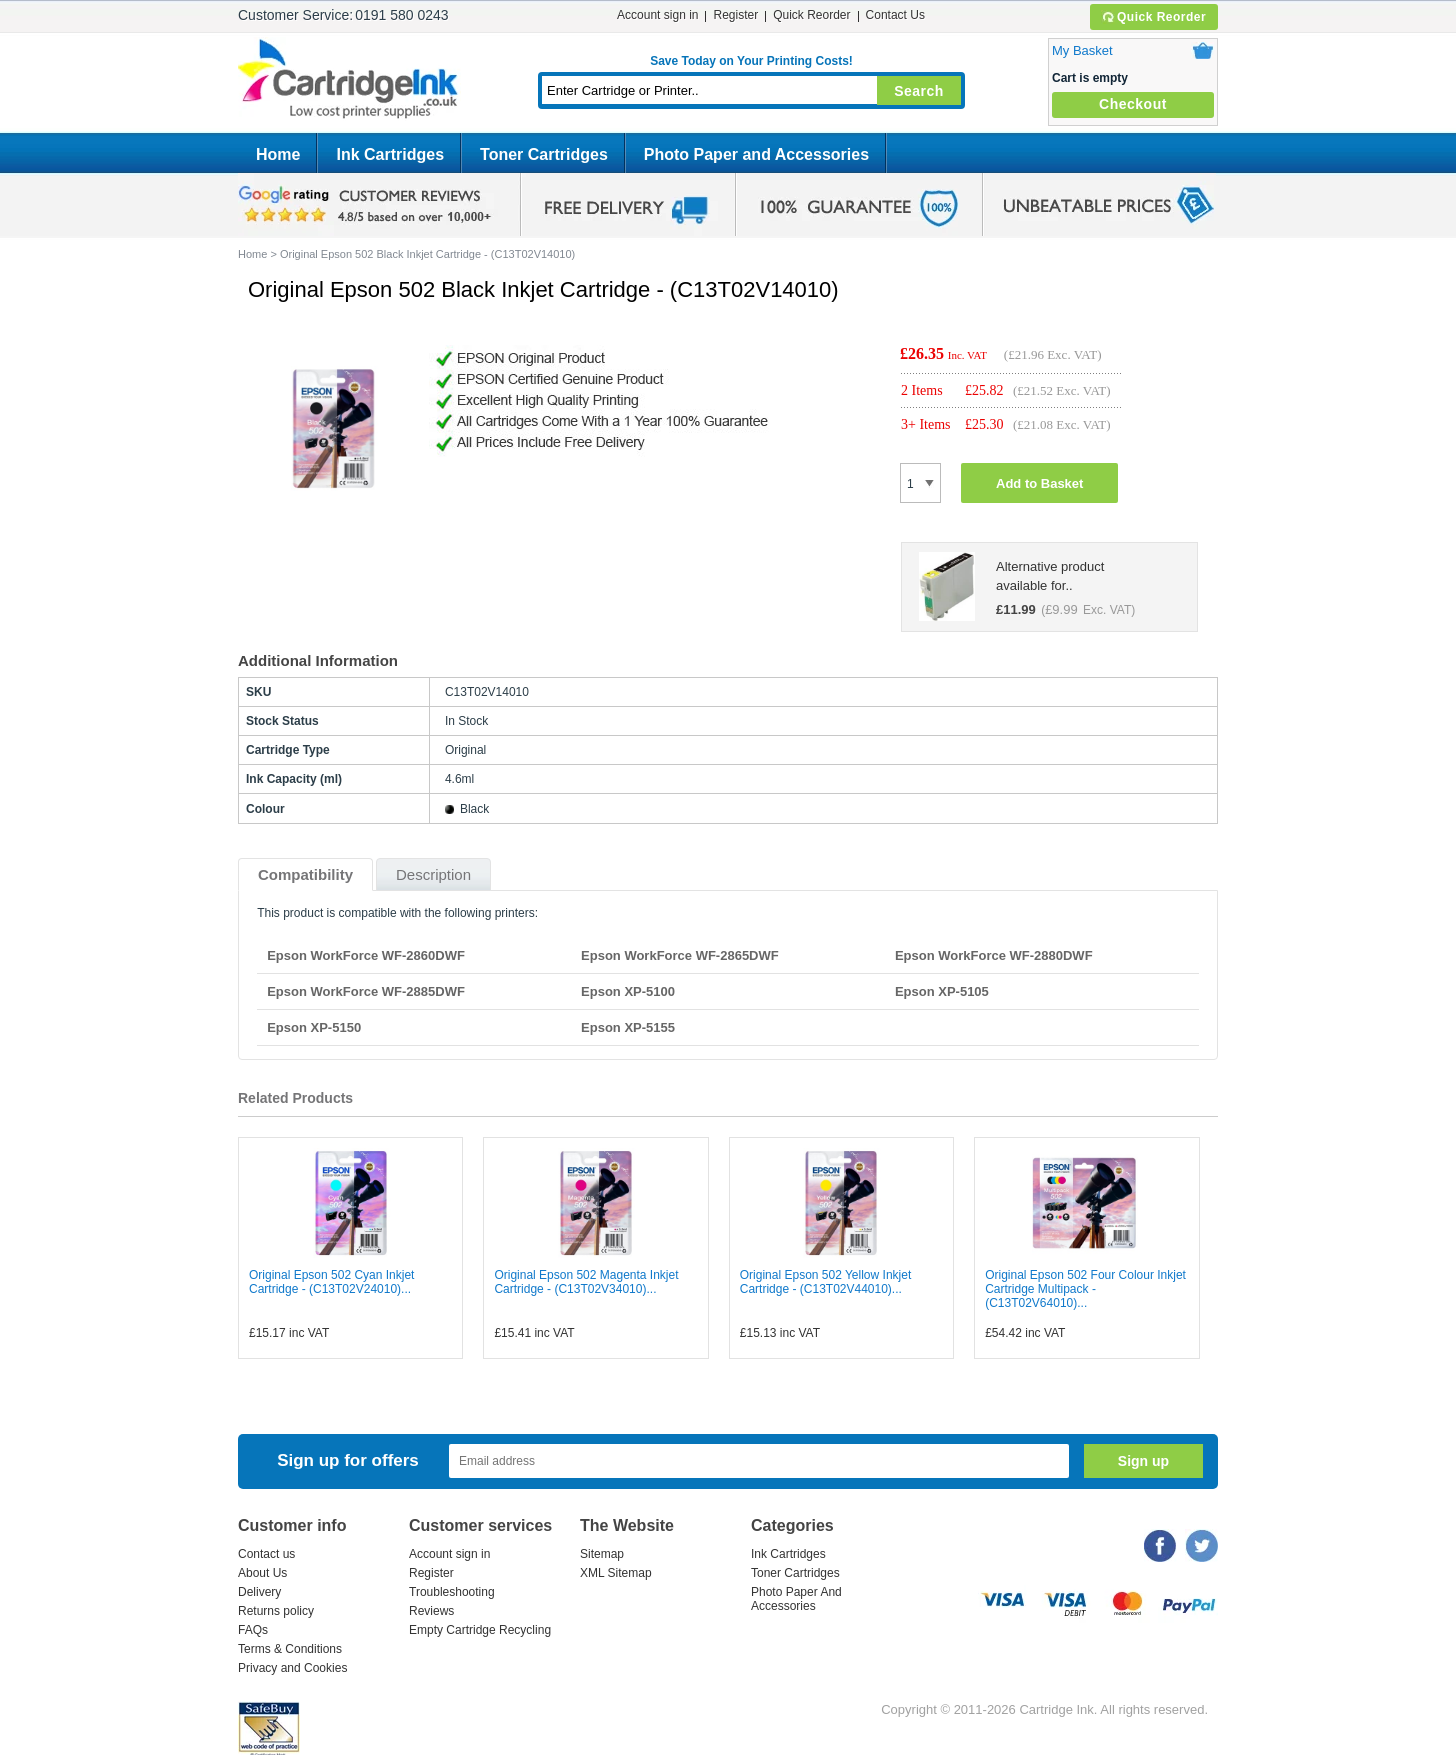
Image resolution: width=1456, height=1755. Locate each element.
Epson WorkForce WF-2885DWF (366, 991)
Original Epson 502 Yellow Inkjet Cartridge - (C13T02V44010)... (825, 1282)
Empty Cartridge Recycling (480, 1630)
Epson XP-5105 (942, 991)
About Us (262, 1573)
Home (278, 154)
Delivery (259, 1592)
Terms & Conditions (290, 1649)
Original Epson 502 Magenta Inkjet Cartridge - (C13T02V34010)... (586, 1282)
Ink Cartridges (390, 154)
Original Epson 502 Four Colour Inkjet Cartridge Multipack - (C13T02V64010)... (1085, 1289)
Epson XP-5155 (628, 1027)
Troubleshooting (452, 1592)
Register (735, 15)
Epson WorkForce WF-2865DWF (680, 955)
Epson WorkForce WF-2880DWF (994, 955)
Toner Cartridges (544, 154)
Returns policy (276, 1611)
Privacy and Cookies (292, 1668)
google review (368, 205)
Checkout (1133, 104)
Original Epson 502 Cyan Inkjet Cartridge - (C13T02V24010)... (331, 1282)
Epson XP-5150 (314, 1027)
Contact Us (895, 15)
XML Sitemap (616, 1573)
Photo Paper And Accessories (796, 1599)
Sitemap (602, 1554)
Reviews (431, 1611)
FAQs (253, 1630)
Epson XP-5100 (628, 991)
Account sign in (657, 15)
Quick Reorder (1153, 17)
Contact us (266, 1554)
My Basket (1082, 50)
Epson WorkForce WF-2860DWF (366, 955)
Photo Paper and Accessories (756, 154)
